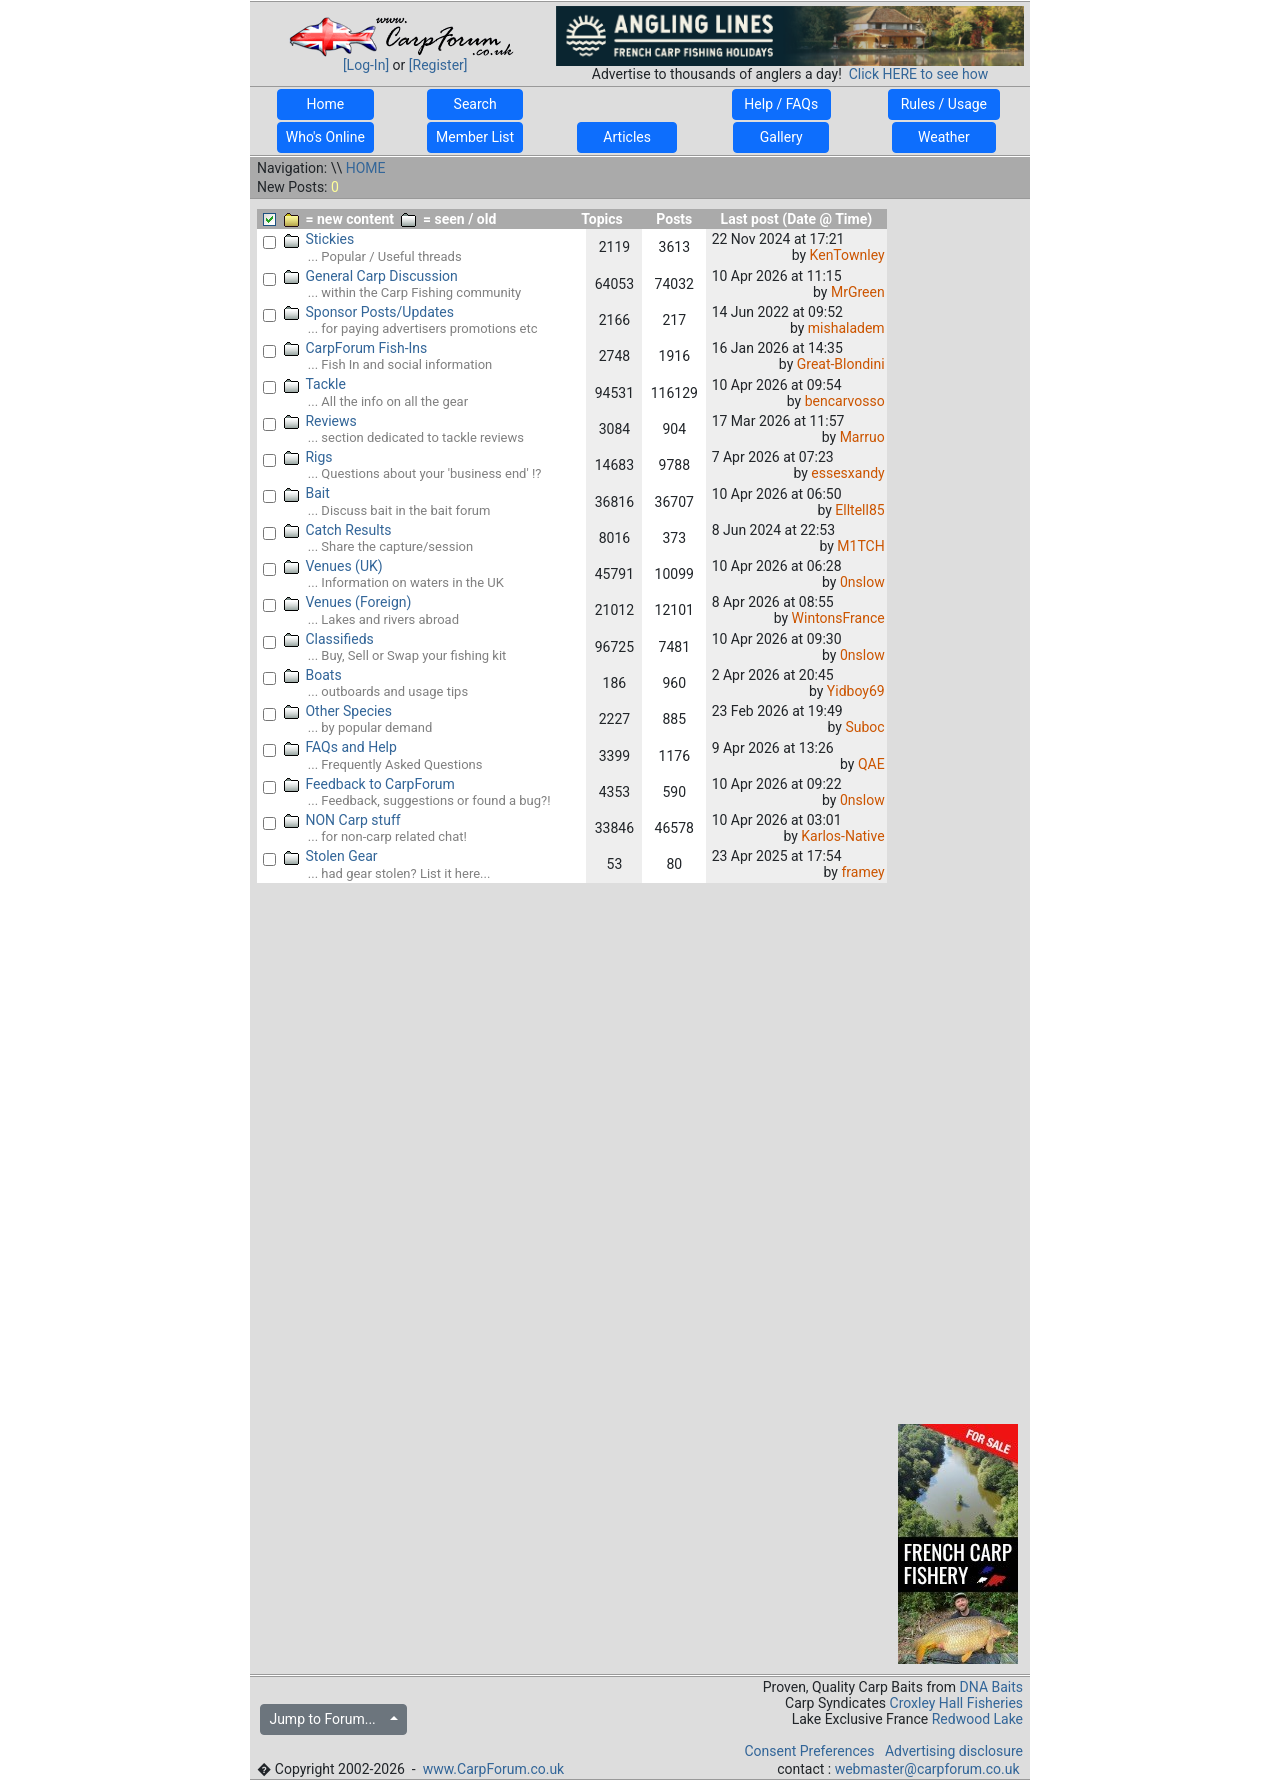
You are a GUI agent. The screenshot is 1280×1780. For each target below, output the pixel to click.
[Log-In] (366, 65)
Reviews (320, 421)
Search (475, 104)
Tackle (315, 384)
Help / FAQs (781, 104)
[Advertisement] (958, 514)
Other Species (338, 711)
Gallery (781, 137)
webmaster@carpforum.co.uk (927, 1769)
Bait (307, 493)
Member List (475, 137)
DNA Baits (991, 1687)
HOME (366, 168)
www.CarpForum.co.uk (494, 1769)
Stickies (319, 239)
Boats (313, 675)
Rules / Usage (943, 104)
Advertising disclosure (954, 1751)
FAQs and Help (340, 747)
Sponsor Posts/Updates (369, 312)
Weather (944, 137)
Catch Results (338, 530)
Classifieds (329, 639)
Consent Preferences (809, 1751)
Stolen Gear (331, 856)
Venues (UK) (333, 566)
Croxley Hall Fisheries (957, 1703)
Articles (627, 137)
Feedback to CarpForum (369, 784)
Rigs (308, 457)
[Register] (438, 65)
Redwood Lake (977, 1719)
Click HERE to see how (918, 74)
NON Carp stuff (342, 820)
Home (325, 104)
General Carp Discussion (371, 276)
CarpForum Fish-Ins (356, 348)
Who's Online (325, 137)
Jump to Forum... (327, 1719)
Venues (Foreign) (348, 602)
